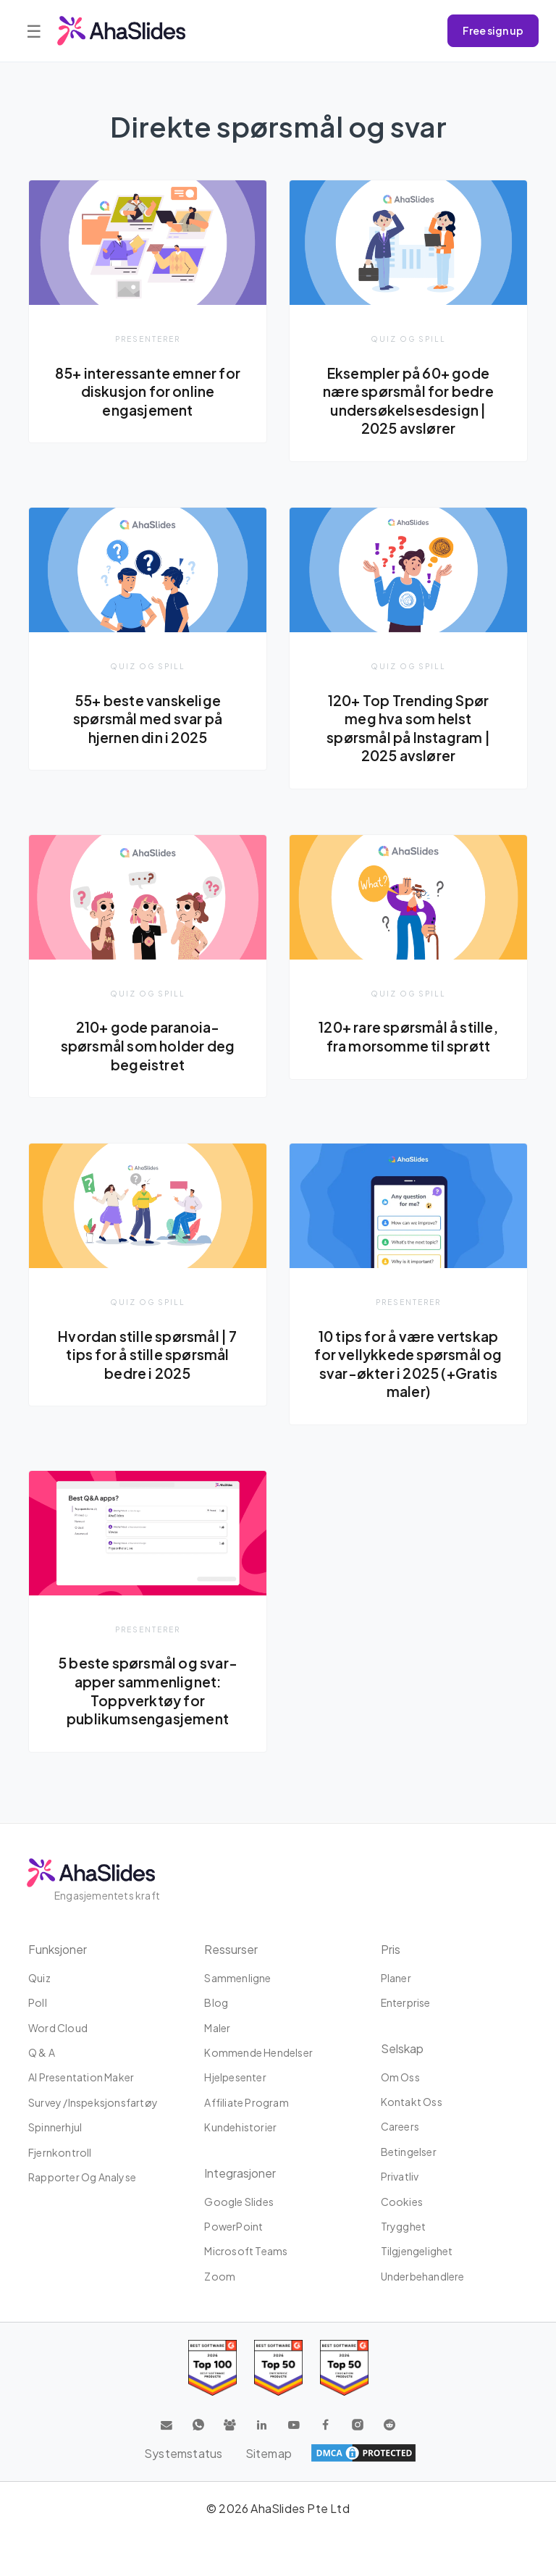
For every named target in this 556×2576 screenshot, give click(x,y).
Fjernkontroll (60, 2152)
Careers (400, 2127)
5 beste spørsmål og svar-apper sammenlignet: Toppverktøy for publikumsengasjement (148, 1692)
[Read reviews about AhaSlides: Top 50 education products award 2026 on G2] (278, 2368)
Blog (216, 2003)
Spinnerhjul (55, 2127)
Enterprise (406, 2003)
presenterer (147, 338)
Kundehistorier (240, 2127)
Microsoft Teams (245, 2251)
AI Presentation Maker (81, 2077)
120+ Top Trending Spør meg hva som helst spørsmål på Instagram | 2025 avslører (408, 728)
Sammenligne (237, 1977)
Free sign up (493, 30)
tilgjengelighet (417, 2251)
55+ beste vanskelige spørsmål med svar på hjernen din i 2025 (148, 719)
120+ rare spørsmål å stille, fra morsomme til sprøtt (408, 1037)
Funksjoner (57, 1949)
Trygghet (403, 2226)
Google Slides (239, 2201)
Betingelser (409, 2151)
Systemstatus (183, 2453)
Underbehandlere (423, 2276)
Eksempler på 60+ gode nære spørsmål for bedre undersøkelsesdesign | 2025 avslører (408, 400)
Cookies (402, 2201)
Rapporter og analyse (82, 2176)
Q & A (41, 2052)
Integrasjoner (240, 2173)
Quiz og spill (408, 338)
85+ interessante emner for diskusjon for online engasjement (147, 391)
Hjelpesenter (235, 2077)
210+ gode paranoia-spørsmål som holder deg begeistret (147, 1046)
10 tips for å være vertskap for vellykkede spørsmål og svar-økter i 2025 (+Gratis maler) (408, 1364)
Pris (390, 1949)
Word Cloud (58, 2027)
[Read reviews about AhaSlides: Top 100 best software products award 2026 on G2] (212, 2368)
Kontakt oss (411, 2101)
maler (217, 2027)
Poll (37, 2003)
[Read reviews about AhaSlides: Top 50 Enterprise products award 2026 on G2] (344, 2368)
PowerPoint (233, 2226)
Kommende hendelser (258, 2052)
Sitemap (268, 2453)
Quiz (39, 1977)
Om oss (400, 2077)
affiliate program (246, 2102)
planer (396, 1977)
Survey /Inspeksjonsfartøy (93, 2102)
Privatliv (400, 2176)
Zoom (219, 2276)
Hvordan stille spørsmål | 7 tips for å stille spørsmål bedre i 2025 (147, 1355)
